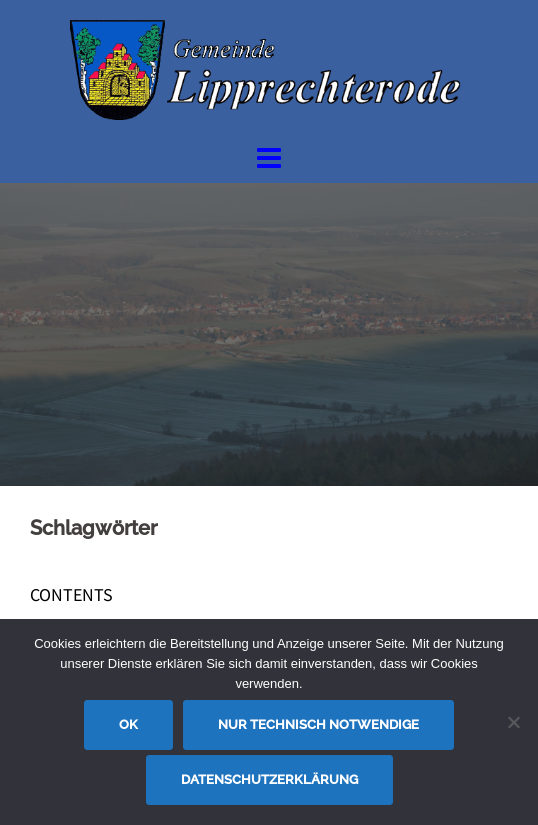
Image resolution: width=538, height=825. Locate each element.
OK (128, 724)
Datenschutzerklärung (269, 779)
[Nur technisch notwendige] (513, 722)
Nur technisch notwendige (318, 724)
